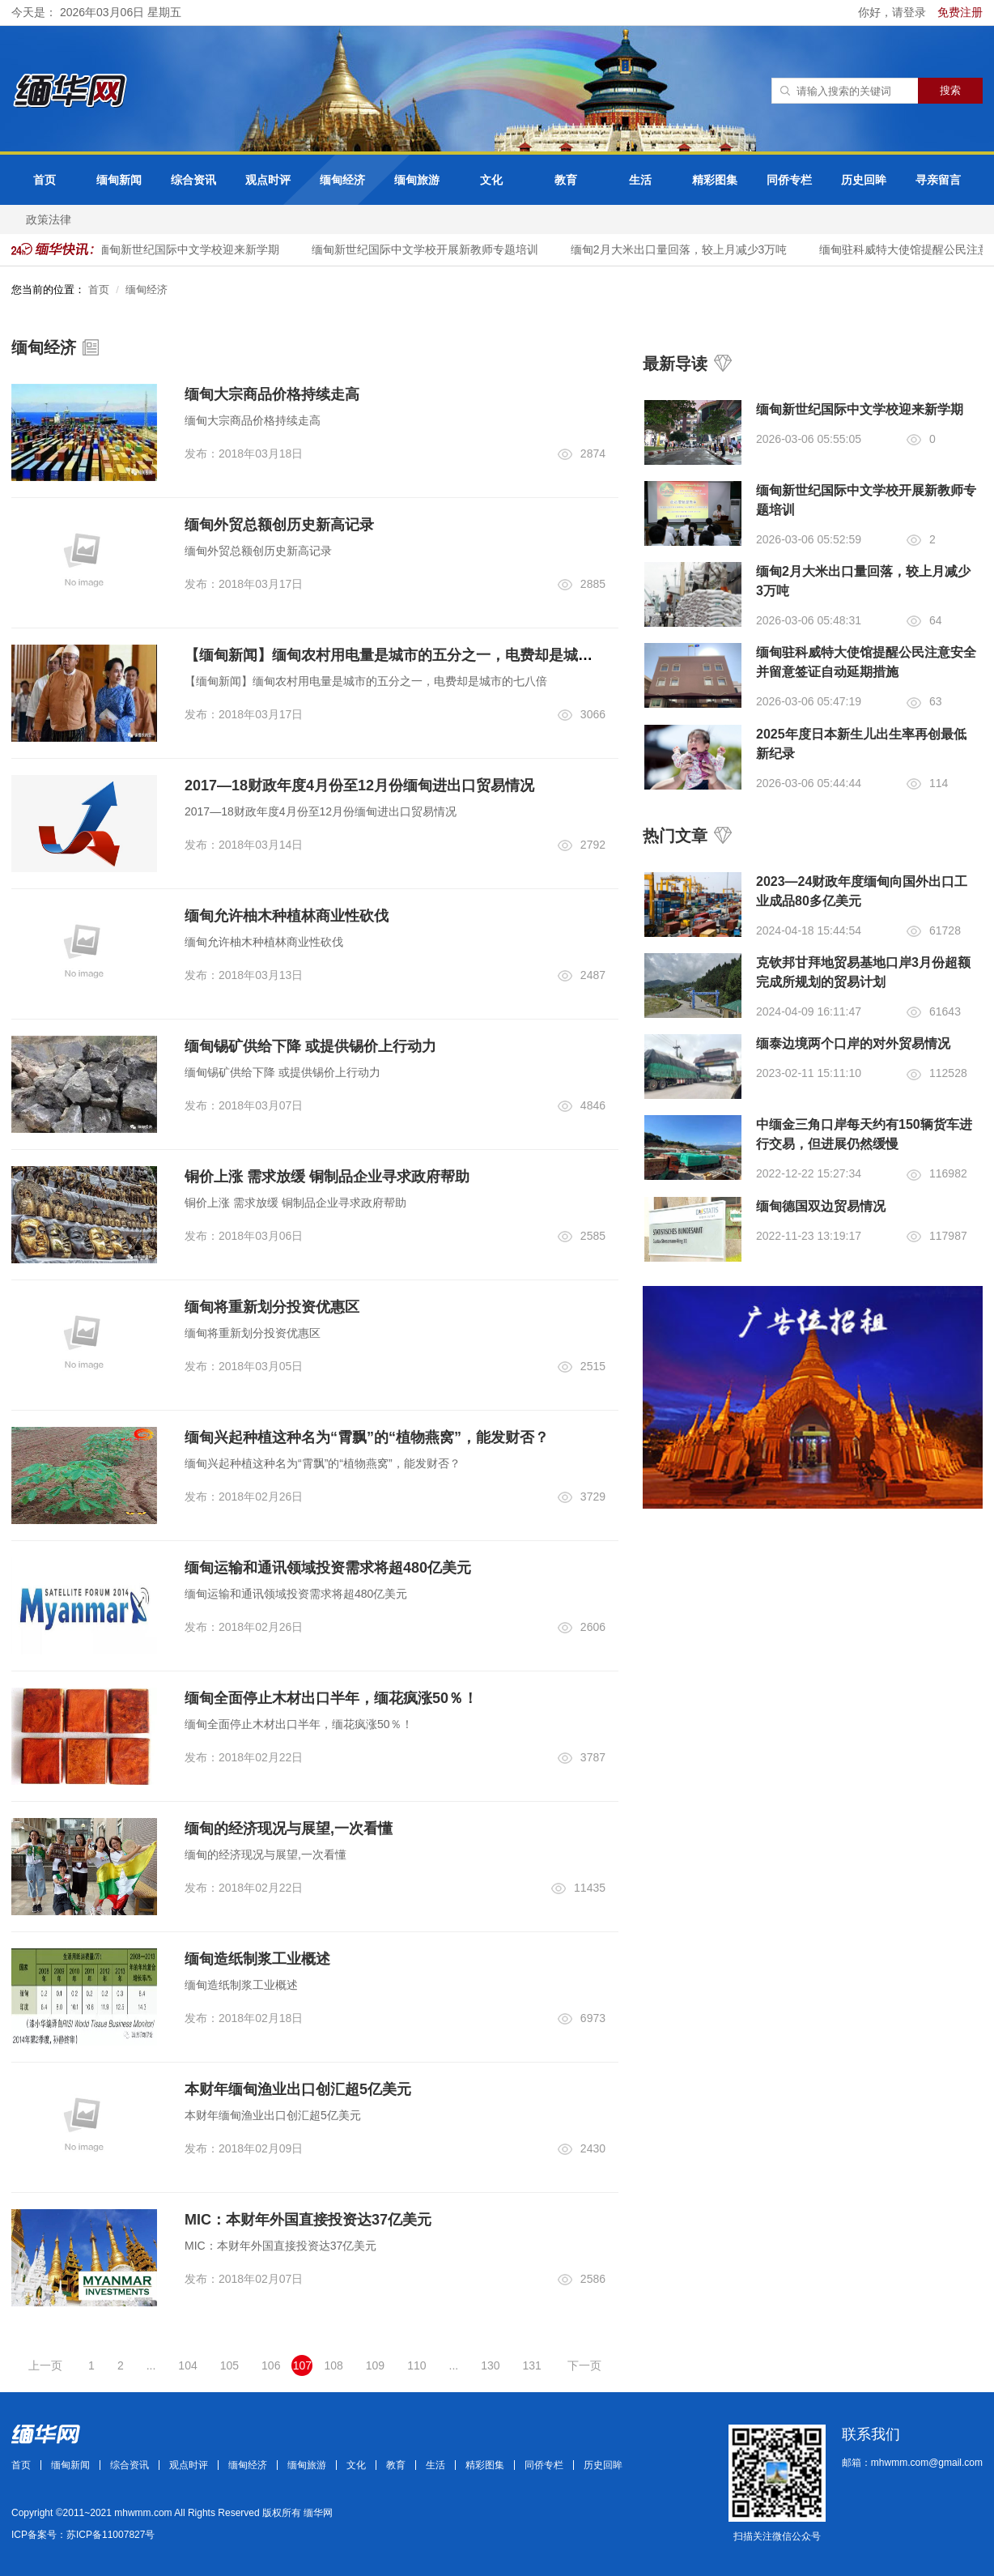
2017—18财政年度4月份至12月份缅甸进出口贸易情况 (359, 785)
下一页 (584, 2365)
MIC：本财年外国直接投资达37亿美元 (308, 2220)
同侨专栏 (789, 179)
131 (532, 2365)
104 (187, 2365)
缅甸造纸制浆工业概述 (257, 1959)
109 (375, 2365)
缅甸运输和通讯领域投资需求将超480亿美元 (328, 1568)
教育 (565, 179)
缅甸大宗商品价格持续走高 (272, 394)
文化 (491, 179)
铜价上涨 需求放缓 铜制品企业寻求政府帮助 (327, 1177)
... (151, 2365)
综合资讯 (193, 179)
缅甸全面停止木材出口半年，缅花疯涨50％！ (331, 1698)
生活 (640, 179)
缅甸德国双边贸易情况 (821, 1206)
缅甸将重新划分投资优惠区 (272, 1307)
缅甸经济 (342, 179)
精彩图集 (714, 179)
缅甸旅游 (417, 179)
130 (490, 2365)
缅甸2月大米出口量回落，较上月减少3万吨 (686, 249)
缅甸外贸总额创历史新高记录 (279, 525)
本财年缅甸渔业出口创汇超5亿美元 (298, 2089)
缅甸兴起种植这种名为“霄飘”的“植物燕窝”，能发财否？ (367, 1437)
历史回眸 (863, 179)
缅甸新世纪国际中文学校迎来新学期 (196, 249)
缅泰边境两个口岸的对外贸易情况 (853, 1043)
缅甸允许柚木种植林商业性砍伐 (287, 916)
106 (270, 2365)
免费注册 (960, 12)
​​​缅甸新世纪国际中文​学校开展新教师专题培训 (432, 249)
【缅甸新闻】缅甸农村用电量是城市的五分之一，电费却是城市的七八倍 (418, 655)
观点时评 (268, 179)
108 (333, 2365)
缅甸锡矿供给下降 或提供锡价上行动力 (310, 1046)
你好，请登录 (893, 12)
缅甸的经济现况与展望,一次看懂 (289, 1828)
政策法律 (48, 219)
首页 (44, 179)
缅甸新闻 (119, 179)
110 (416, 2365)
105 (229, 2365)
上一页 (45, 2365)
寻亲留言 (938, 179)
